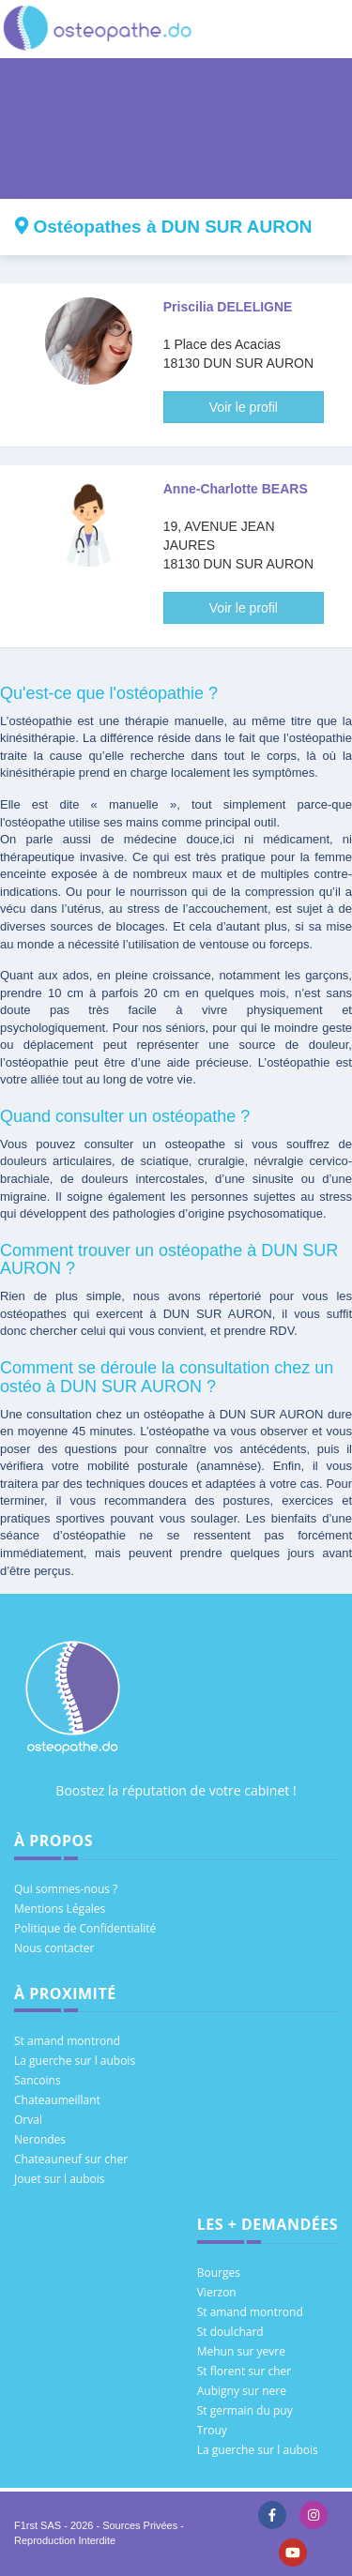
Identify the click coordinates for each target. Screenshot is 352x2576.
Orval (28, 2120)
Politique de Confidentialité (85, 1928)
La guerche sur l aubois (74, 2060)
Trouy (212, 2430)
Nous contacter (54, 1948)
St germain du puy (245, 2410)
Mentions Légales (59, 1909)
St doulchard (230, 2332)
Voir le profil (243, 407)
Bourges (218, 2273)
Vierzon (217, 2292)
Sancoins (37, 2080)
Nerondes (40, 2139)
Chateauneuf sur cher (71, 2159)
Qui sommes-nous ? (65, 1889)
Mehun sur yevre (241, 2351)
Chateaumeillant (57, 2100)
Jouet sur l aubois (59, 2179)
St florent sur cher (244, 2371)
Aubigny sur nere (241, 2391)
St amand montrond (67, 2041)
